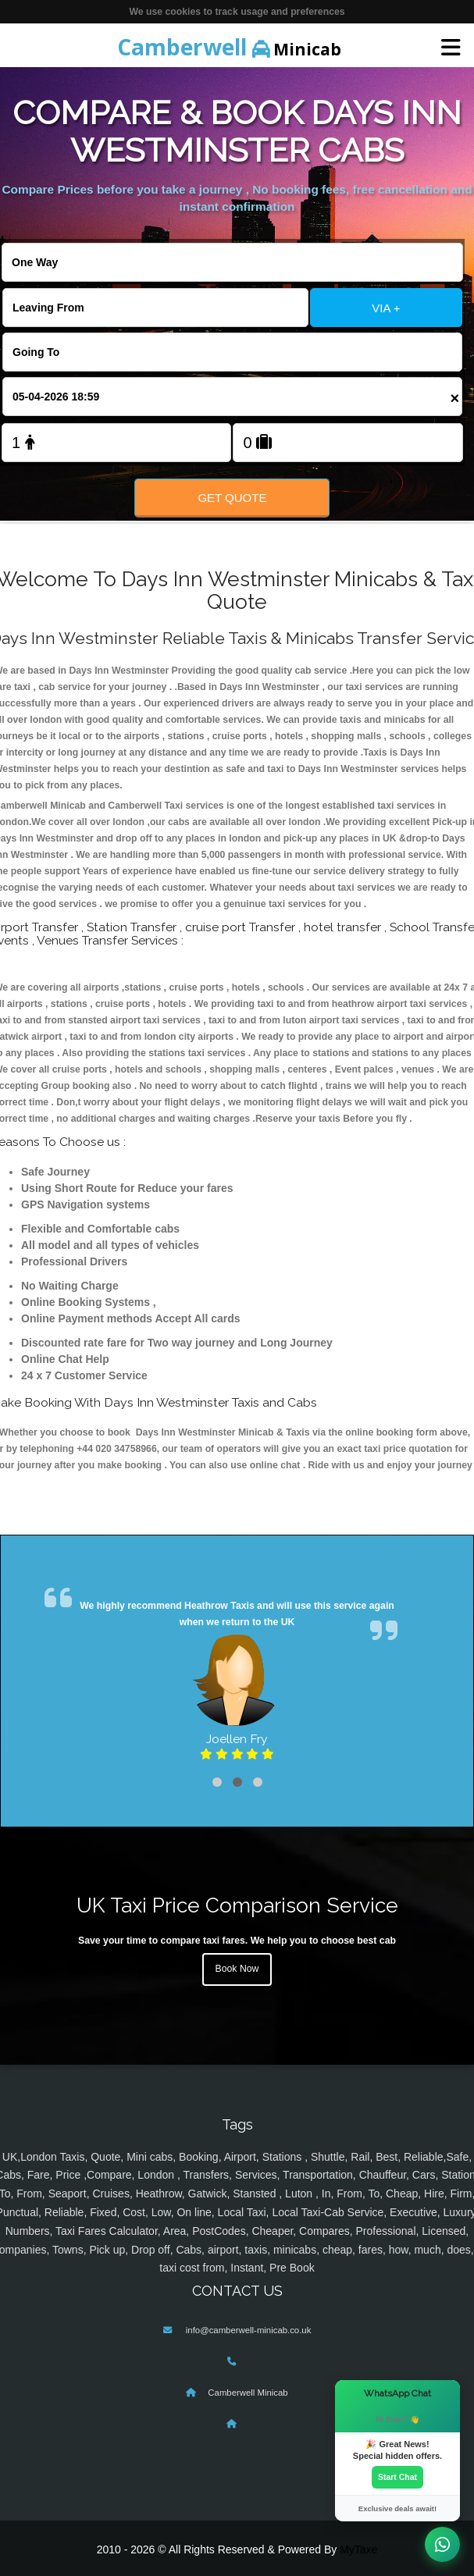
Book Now (237, 1968)
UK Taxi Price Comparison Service (237, 1905)
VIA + (386, 308)
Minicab (229, 47)
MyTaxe (358, 2549)
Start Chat (397, 2477)
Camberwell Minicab (247, 2392)
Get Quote (232, 497)
